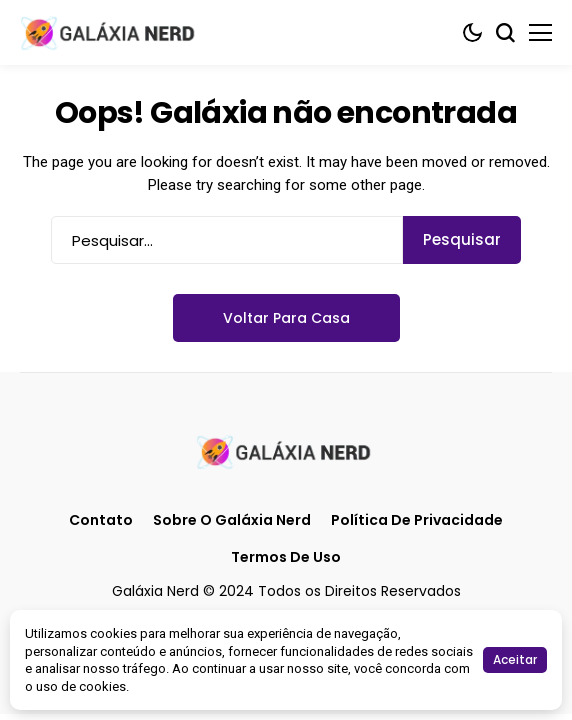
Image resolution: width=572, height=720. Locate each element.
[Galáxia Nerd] (110, 32)
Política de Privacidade (417, 520)
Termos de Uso (286, 557)
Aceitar (515, 659)
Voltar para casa (286, 318)
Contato (101, 520)
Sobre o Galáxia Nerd (232, 520)
